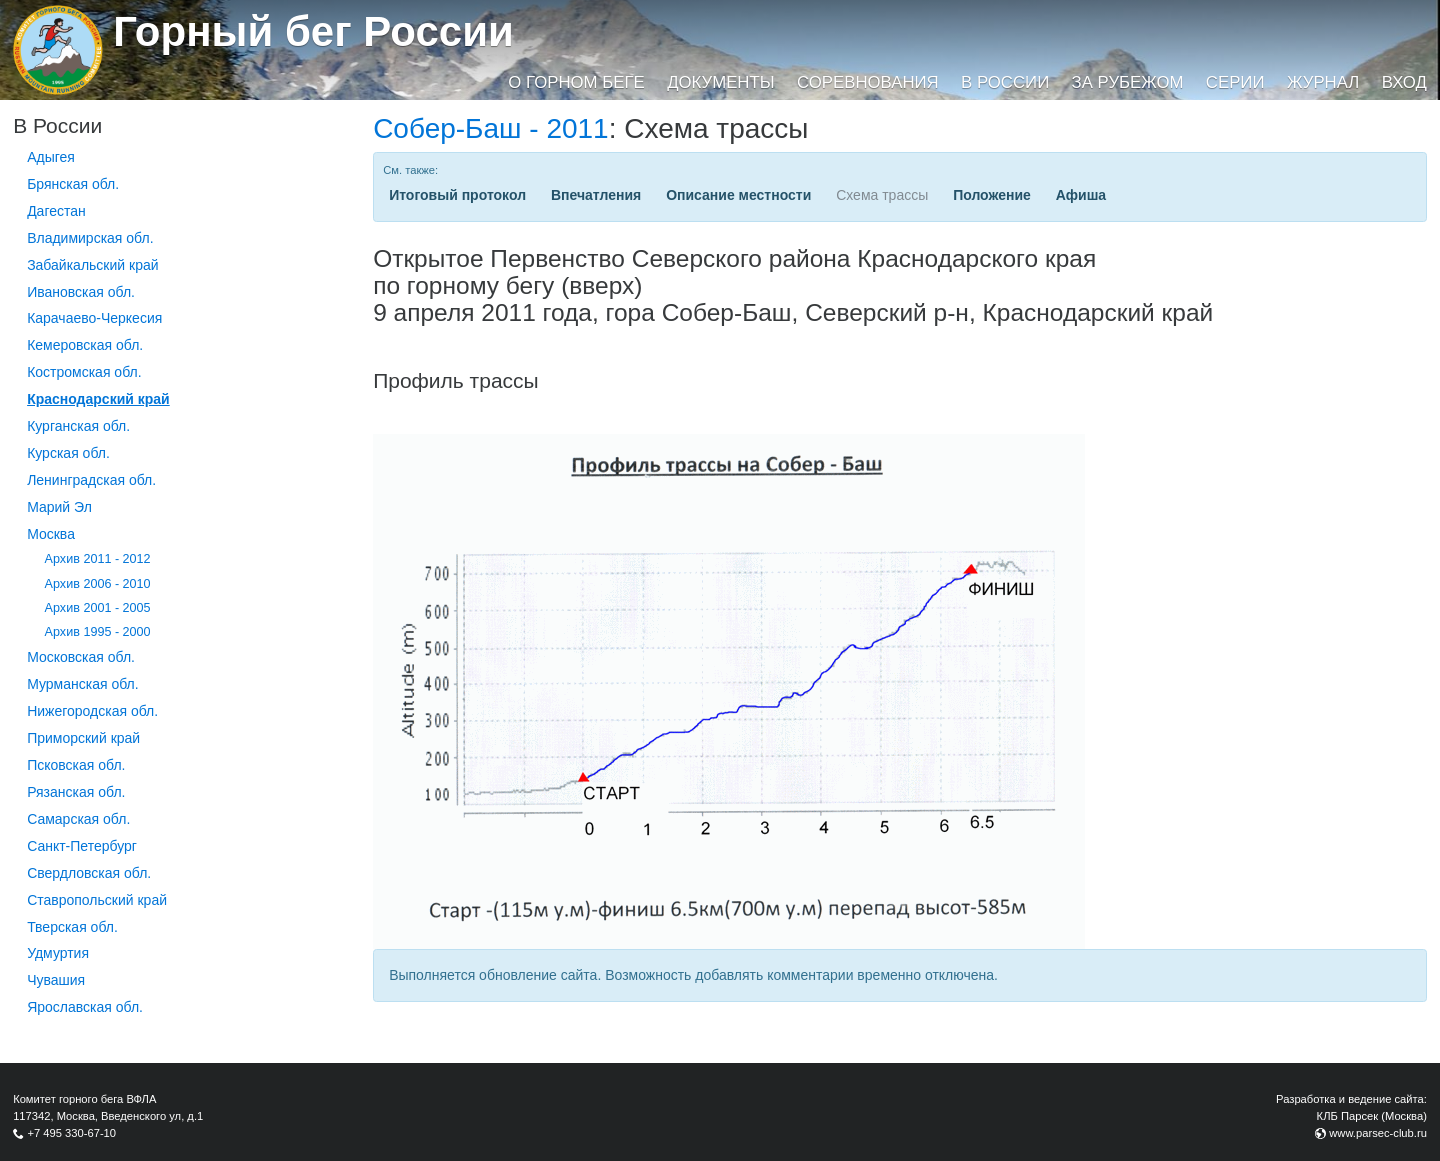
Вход (1404, 82)
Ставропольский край (97, 900)
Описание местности (738, 195)
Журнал (1323, 82)
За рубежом (1128, 82)
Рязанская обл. (76, 792)
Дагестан (56, 211)
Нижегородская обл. (92, 711)
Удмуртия (58, 953)
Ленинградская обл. (91, 480)
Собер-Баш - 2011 (491, 128)
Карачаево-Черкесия (94, 318)
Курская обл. (68, 453)
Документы (720, 82)
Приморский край (83, 738)
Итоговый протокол (457, 195)
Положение (992, 195)
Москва (51, 534)
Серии (1235, 82)
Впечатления (596, 195)
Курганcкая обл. (78, 426)
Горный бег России (313, 31)
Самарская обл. (78, 819)
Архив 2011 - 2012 (98, 559)
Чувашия (56, 980)
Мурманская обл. (83, 684)
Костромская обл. (84, 372)
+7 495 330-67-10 (71, 1133)
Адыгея (51, 157)
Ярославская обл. (85, 1007)
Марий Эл (59, 507)
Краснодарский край (98, 399)
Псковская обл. (76, 765)
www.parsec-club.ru (1378, 1133)
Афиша (1081, 195)
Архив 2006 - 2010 (98, 584)
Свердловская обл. (89, 873)
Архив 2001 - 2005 (98, 608)
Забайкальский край (92, 265)
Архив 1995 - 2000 (98, 632)
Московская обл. (81, 657)
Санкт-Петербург (82, 846)
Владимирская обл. (90, 238)
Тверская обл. (72, 927)
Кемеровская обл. (85, 345)
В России (1005, 82)
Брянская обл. (73, 184)
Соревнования (868, 82)
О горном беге (576, 82)
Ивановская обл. (81, 292)
